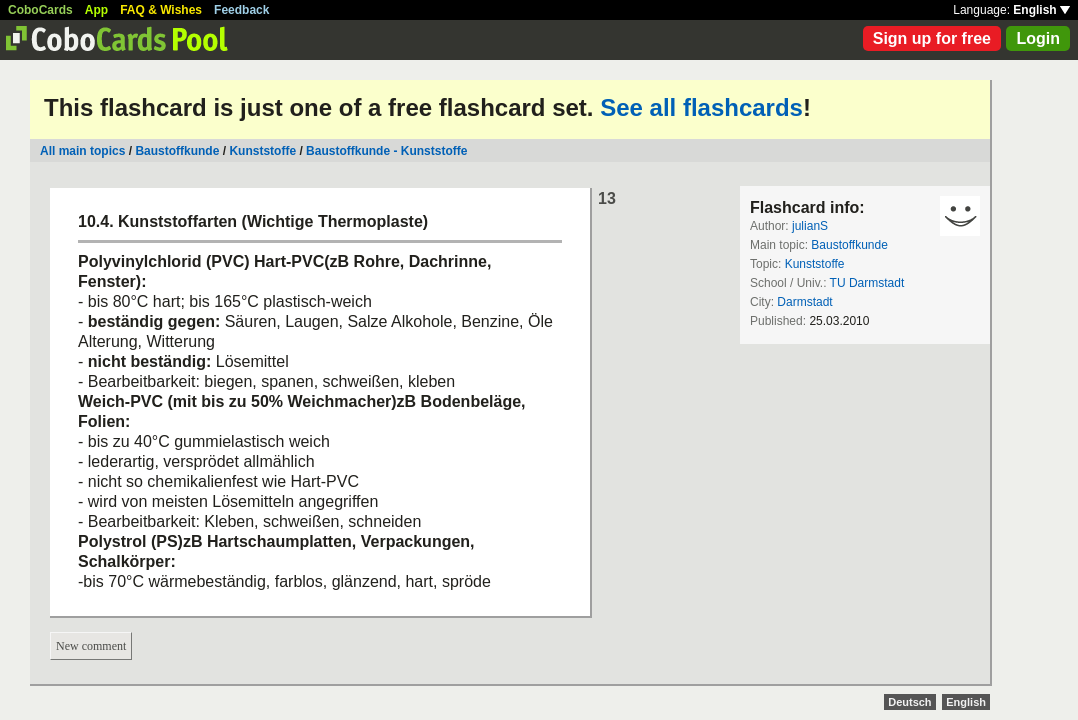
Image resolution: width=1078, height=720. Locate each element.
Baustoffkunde (177, 151)
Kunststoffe (262, 151)
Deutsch (909, 702)
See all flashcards (701, 107)
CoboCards (40, 10)
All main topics (82, 151)
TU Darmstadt (867, 283)
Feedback (241, 10)
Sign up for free (932, 38)
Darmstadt (804, 302)
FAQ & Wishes (161, 10)
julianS (810, 226)
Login (1038, 38)
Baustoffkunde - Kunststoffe (386, 151)
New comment (91, 646)
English (1041, 10)
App (96, 10)
